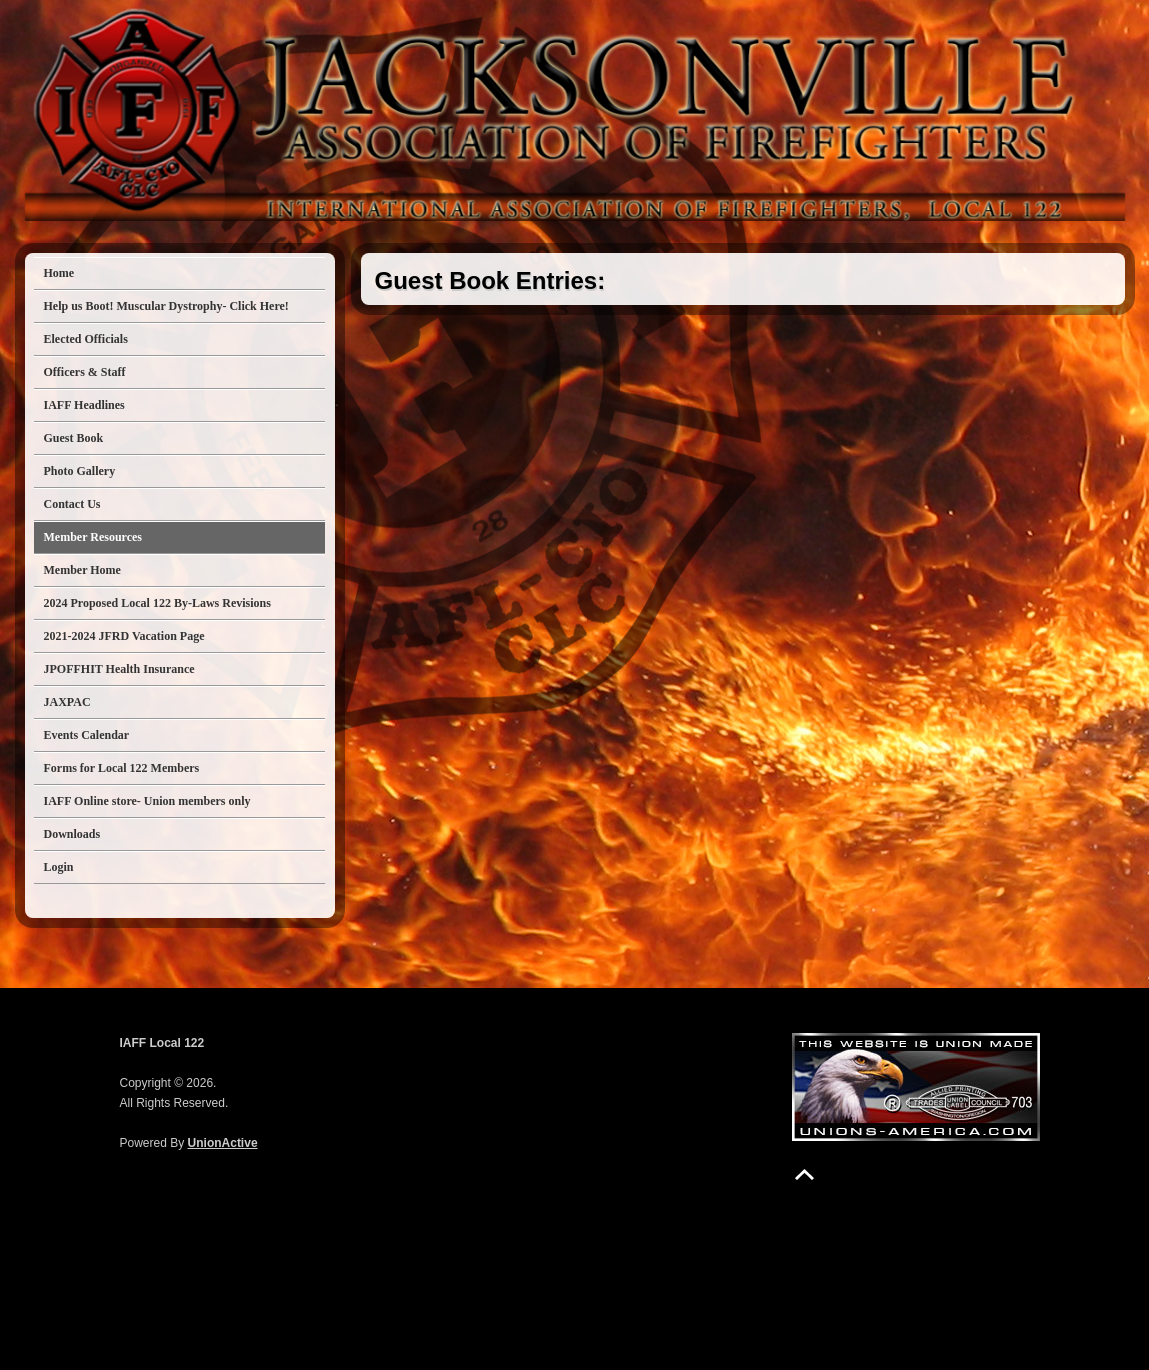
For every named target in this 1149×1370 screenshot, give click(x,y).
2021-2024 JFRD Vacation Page (124, 636)
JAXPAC (67, 702)
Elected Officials (86, 339)
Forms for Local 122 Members (122, 768)
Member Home (82, 570)
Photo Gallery (80, 471)
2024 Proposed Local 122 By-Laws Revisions (157, 603)
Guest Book (74, 438)
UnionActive (223, 1143)
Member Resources (93, 537)
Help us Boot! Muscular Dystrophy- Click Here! (166, 306)
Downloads (72, 834)
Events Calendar (87, 735)
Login (59, 867)
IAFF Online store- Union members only (147, 801)
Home (59, 273)
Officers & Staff (85, 372)
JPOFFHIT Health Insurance (119, 669)
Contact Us (72, 504)
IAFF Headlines (84, 405)
